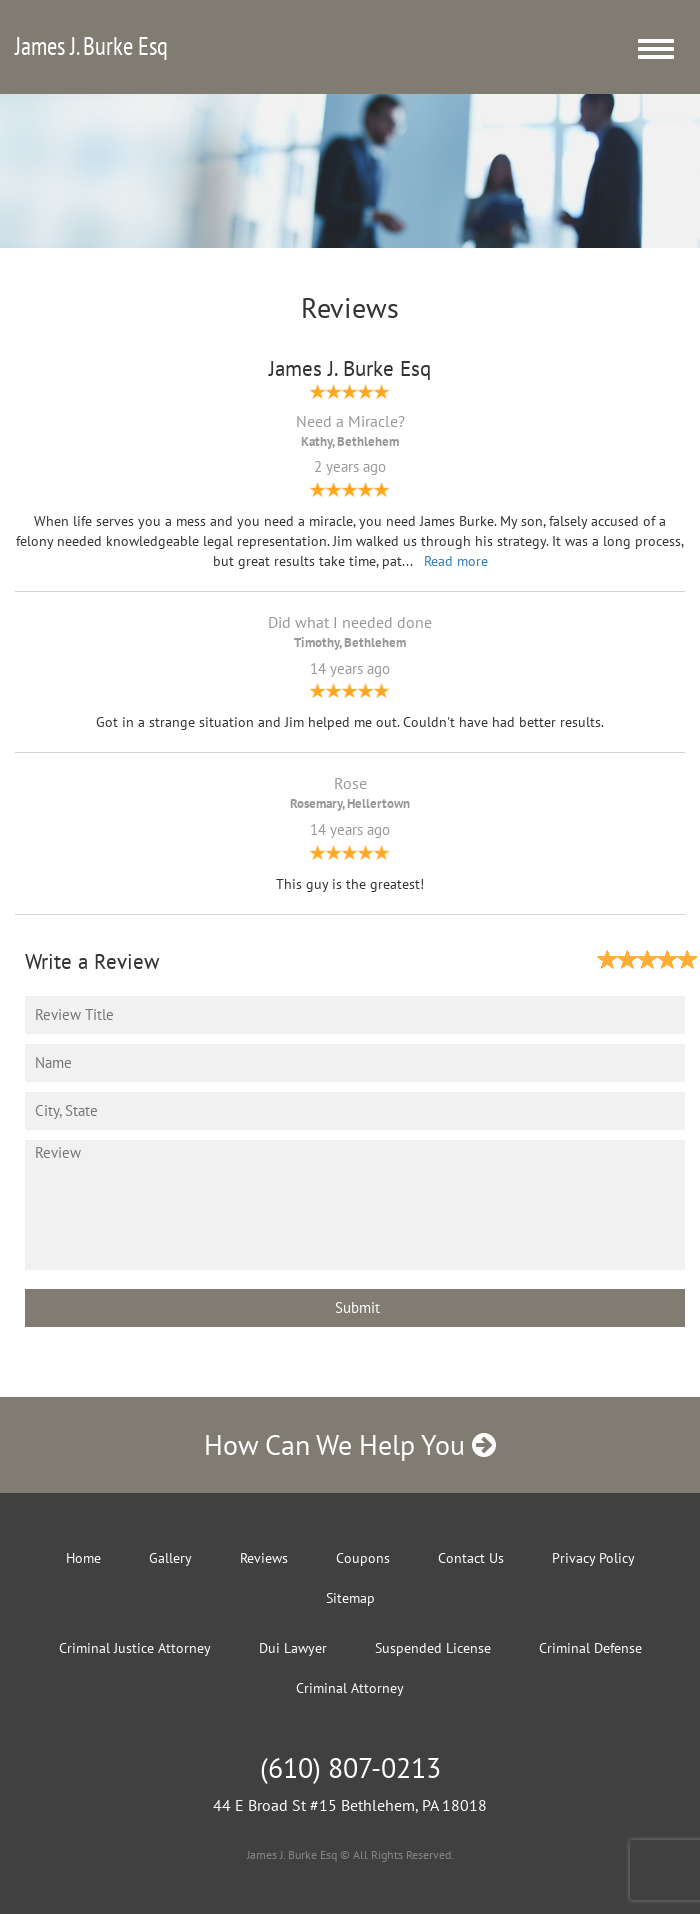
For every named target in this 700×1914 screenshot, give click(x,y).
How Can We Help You (350, 1444)
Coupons (363, 1558)
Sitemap (350, 1598)
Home (83, 1558)
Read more (456, 561)
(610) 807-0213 (350, 1767)
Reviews (264, 1558)
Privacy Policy (593, 1558)
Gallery (170, 1558)
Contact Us (471, 1558)
